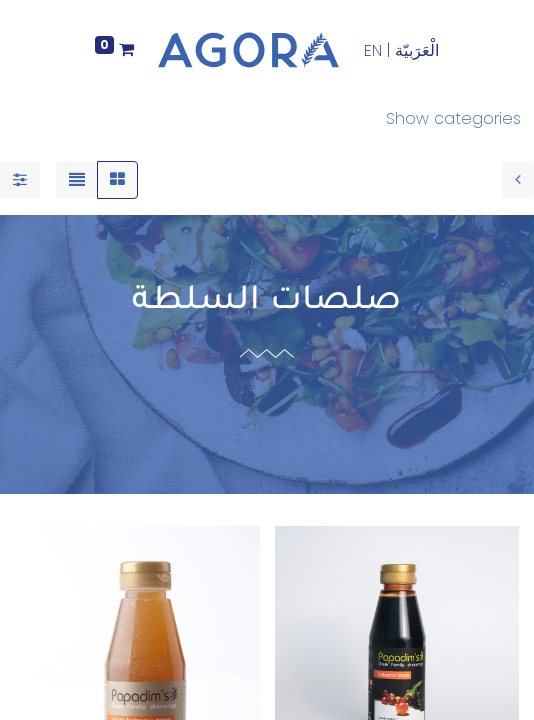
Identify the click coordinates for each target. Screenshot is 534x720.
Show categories (453, 118)
